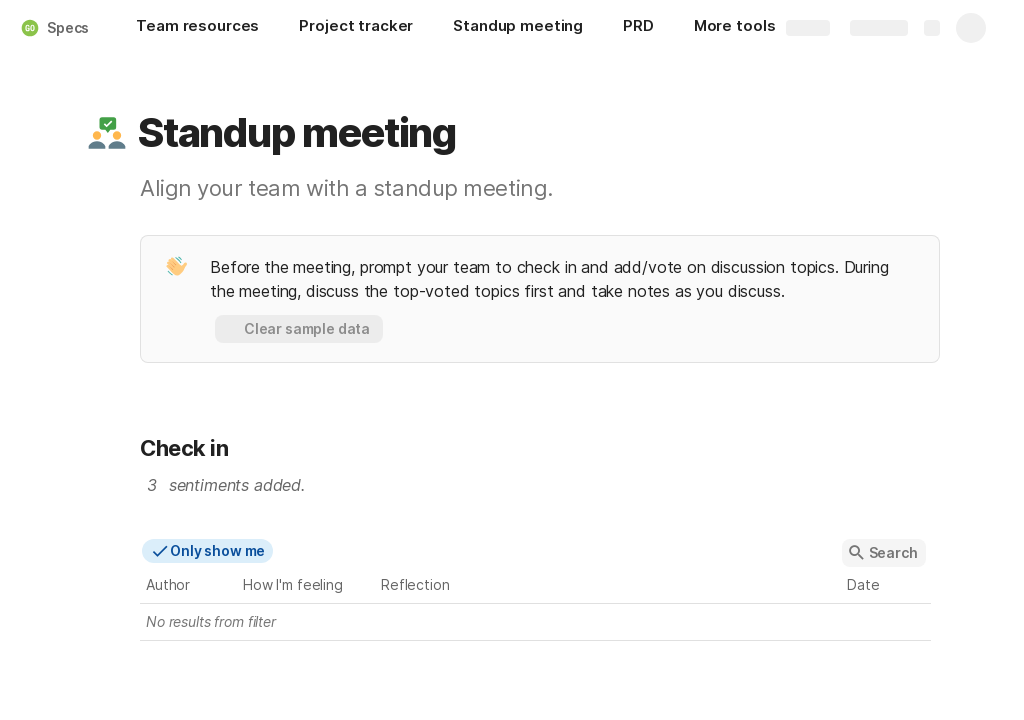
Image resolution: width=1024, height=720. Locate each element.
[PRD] (638, 28)
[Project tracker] (356, 28)
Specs (68, 27)
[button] (107, 133)
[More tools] (745, 28)
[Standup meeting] (518, 28)
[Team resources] (197, 28)
